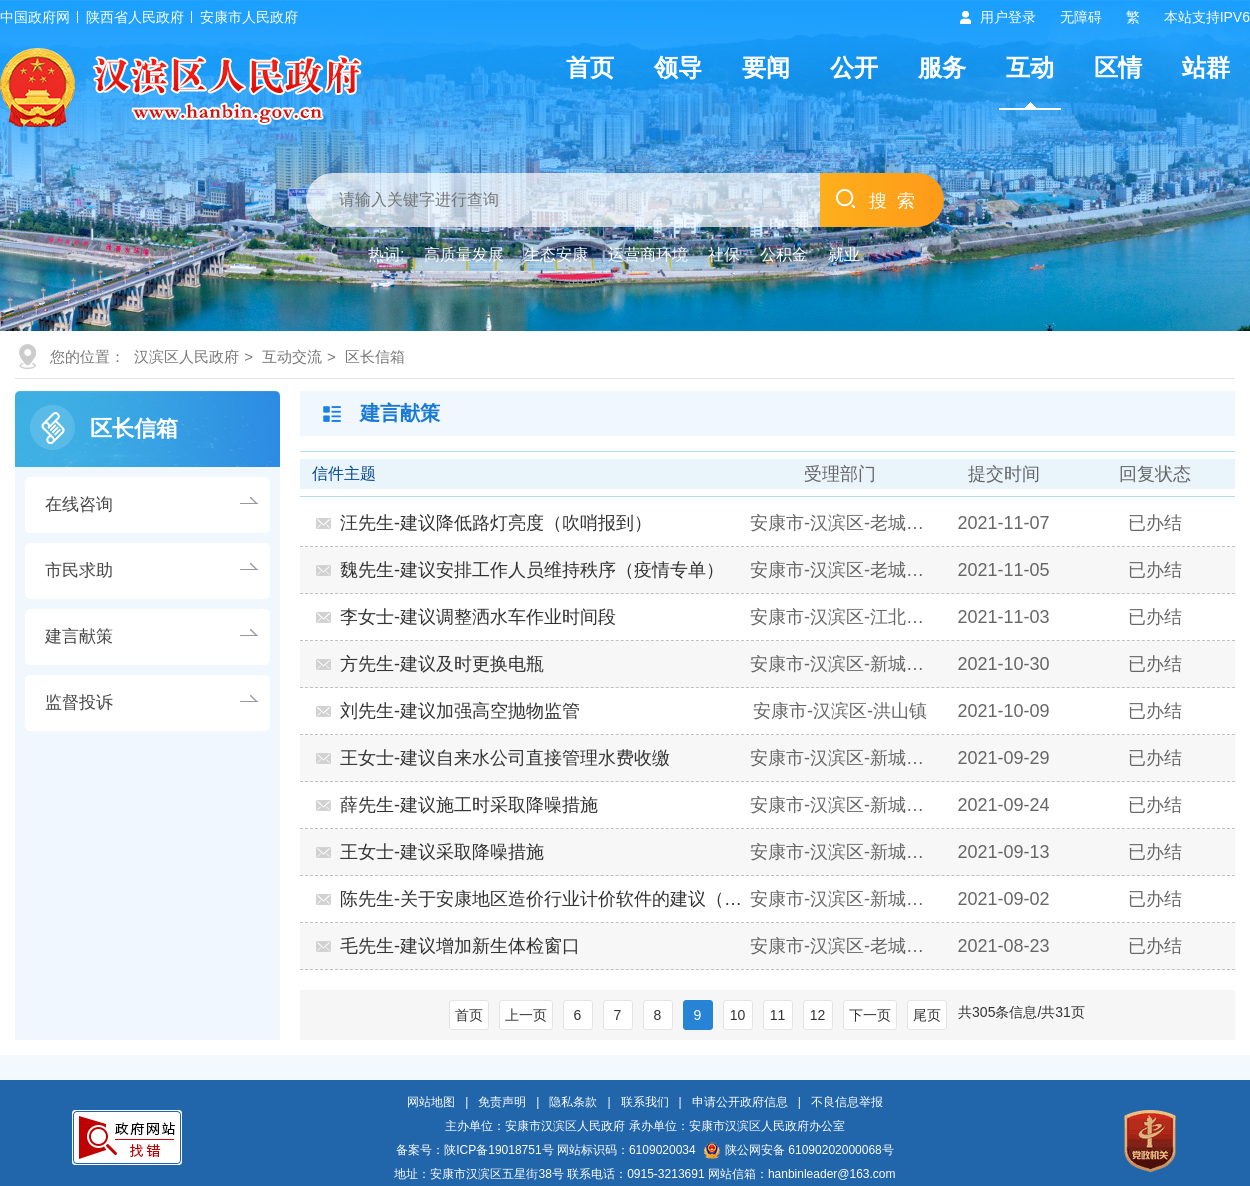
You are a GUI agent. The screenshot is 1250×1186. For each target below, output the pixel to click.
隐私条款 (573, 1102)
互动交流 (292, 356)
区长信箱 (375, 356)
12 (818, 1015)
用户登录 (1008, 17)
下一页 (870, 1015)
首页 (590, 67)
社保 (724, 254)
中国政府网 (35, 17)
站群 (1206, 67)
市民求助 (79, 570)
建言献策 (79, 636)
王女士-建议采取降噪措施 (442, 852)
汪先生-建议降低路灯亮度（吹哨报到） (496, 523)
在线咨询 (79, 504)
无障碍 (1081, 17)
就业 (844, 254)
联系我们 (645, 1102)
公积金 (784, 254)
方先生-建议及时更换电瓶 (442, 664)
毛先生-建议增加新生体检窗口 (460, 946)
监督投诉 (79, 702)
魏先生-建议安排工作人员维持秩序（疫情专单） (532, 570)
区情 (1118, 67)
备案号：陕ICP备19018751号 (474, 1150)
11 (778, 1015)
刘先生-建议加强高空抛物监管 (460, 711)
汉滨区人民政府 (186, 356)
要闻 (766, 67)
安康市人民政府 (249, 17)
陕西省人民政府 (135, 17)
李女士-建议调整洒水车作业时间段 (478, 617)
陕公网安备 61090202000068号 (799, 1150)
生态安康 (556, 254)
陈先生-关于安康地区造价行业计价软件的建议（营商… (542, 899)
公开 (854, 67)
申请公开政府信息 (740, 1102)
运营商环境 (648, 254)
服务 (942, 67)
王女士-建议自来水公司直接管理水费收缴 (505, 758)
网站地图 (431, 1102)
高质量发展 (464, 254)
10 (738, 1015)
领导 (678, 67)
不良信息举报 (847, 1102)
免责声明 (502, 1102)
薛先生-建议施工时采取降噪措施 (469, 805)
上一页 (526, 1015)
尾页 (927, 1015)
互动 (1030, 67)
